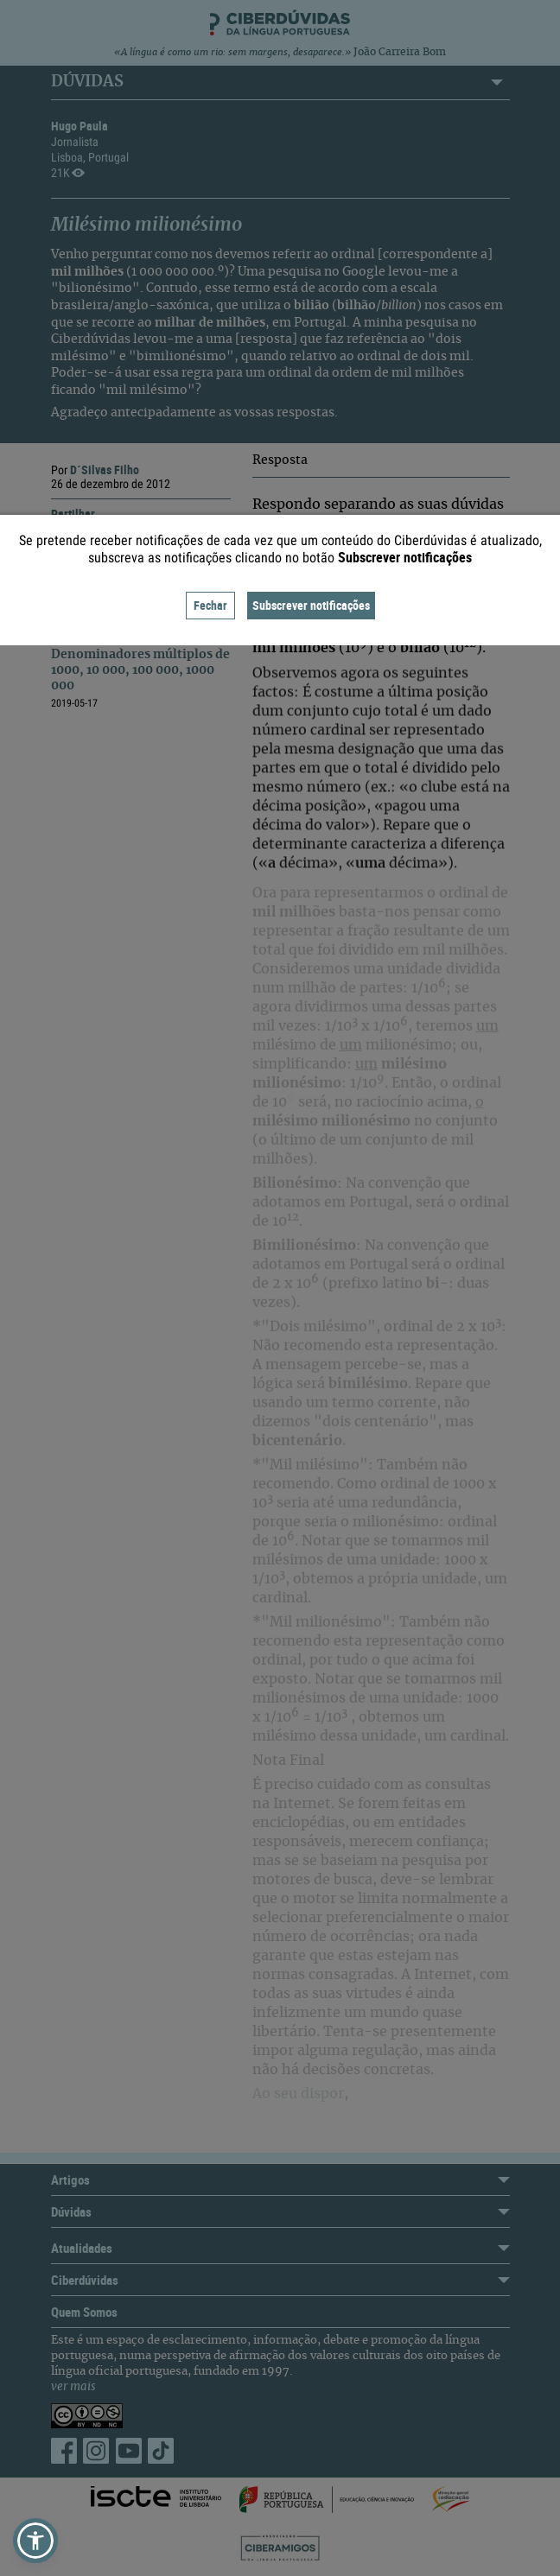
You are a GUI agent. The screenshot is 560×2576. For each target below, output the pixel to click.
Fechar (210, 605)
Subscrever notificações (311, 605)
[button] (35, 2540)
